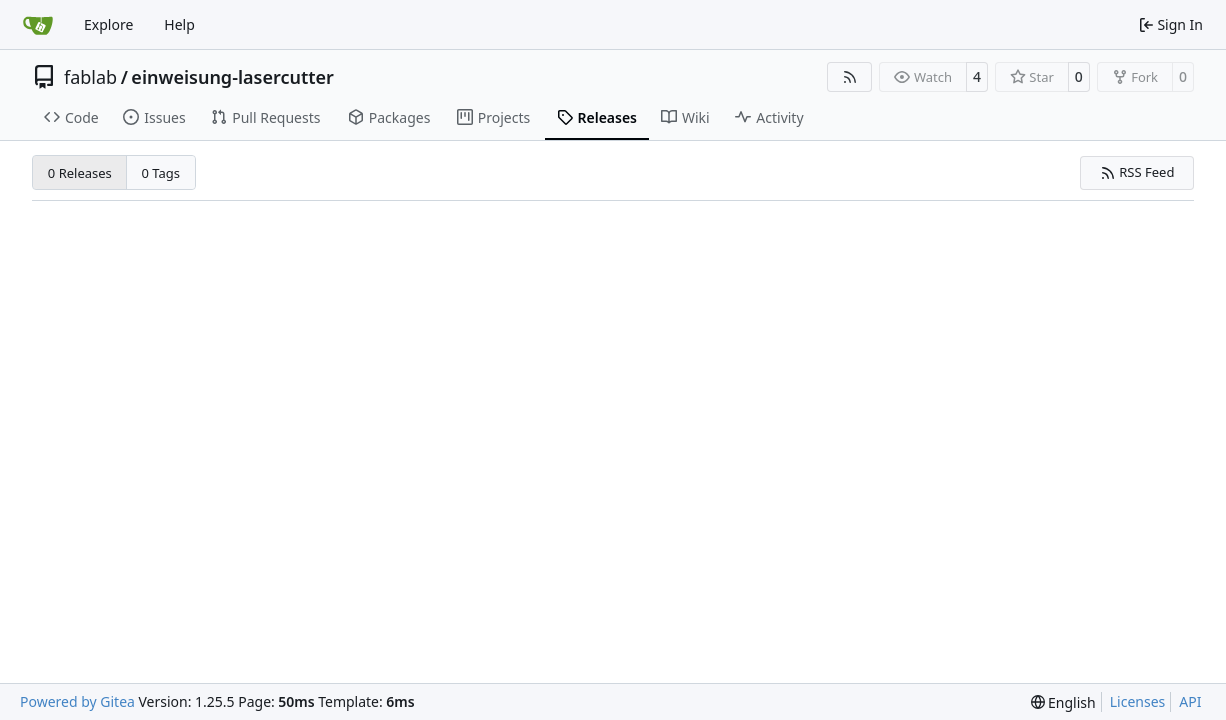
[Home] (38, 25)
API (1190, 701)
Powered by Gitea (77, 701)
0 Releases (80, 173)
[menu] (1063, 702)
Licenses (1138, 701)
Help (179, 24)
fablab (90, 77)
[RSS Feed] (850, 77)
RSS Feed (1137, 172)
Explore (108, 24)
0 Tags (161, 173)
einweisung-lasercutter (232, 77)
